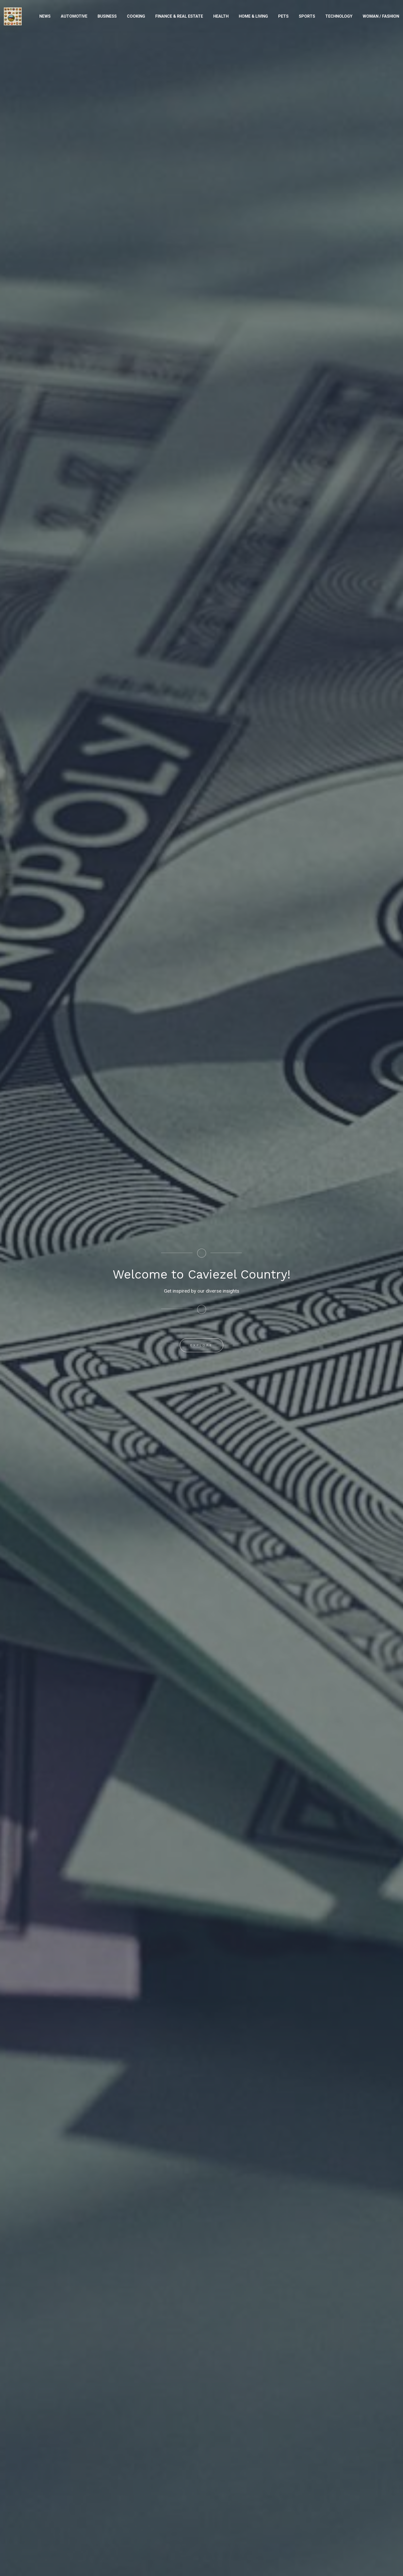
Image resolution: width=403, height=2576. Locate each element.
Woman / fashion (381, 16)
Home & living (253, 16)
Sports (307, 16)
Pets (283, 16)
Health (221, 16)
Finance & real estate (179, 16)
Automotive (74, 16)
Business (107, 16)
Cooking (136, 16)
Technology (338, 16)
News (45, 16)
